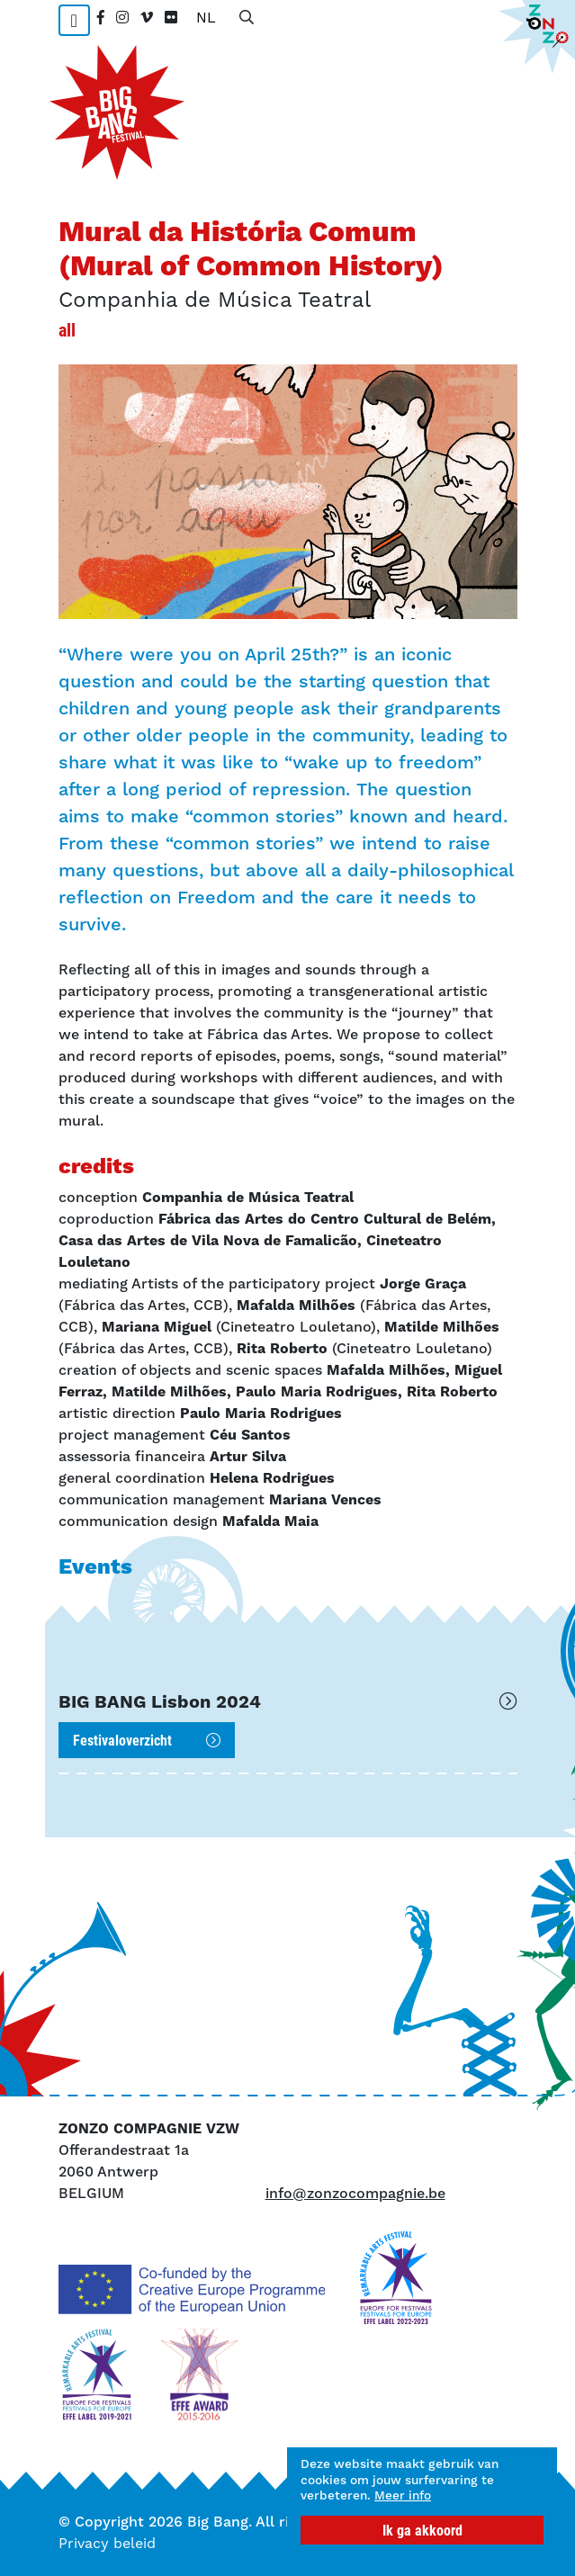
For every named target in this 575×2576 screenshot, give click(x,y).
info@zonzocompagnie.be (355, 2193)
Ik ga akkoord (422, 2529)
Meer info (402, 2495)
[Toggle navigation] (74, 20)
